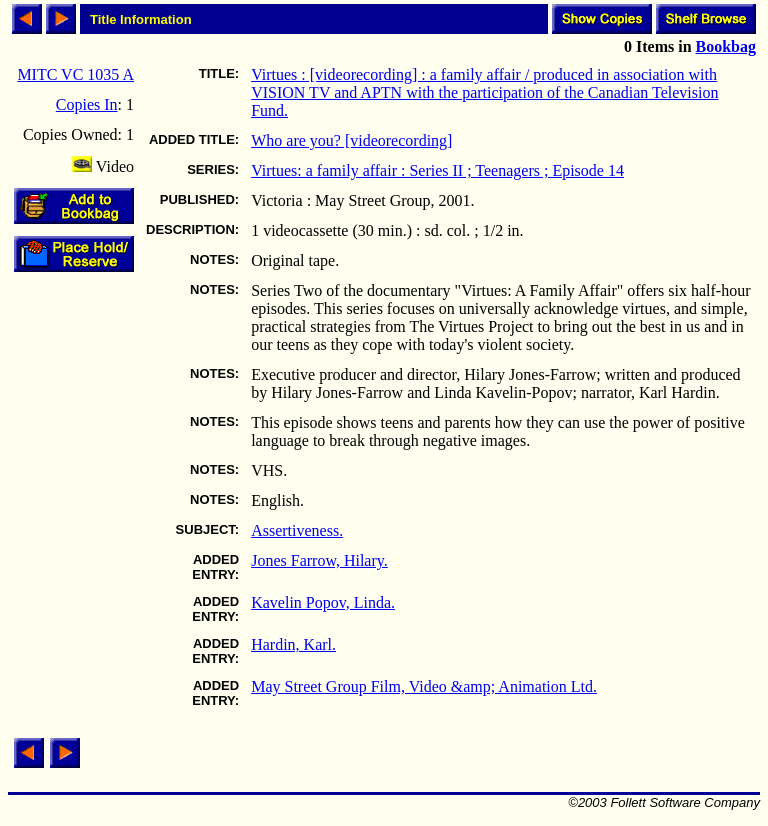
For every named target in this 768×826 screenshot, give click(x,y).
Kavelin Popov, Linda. (323, 602)
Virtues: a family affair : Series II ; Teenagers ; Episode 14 (437, 170)
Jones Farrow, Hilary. (319, 560)
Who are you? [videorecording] (351, 140)
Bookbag (726, 46)
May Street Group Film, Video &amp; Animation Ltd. (424, 686)
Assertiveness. (297, 530)
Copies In (87, 104)
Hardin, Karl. (293, 644)
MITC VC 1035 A (75, 74)
